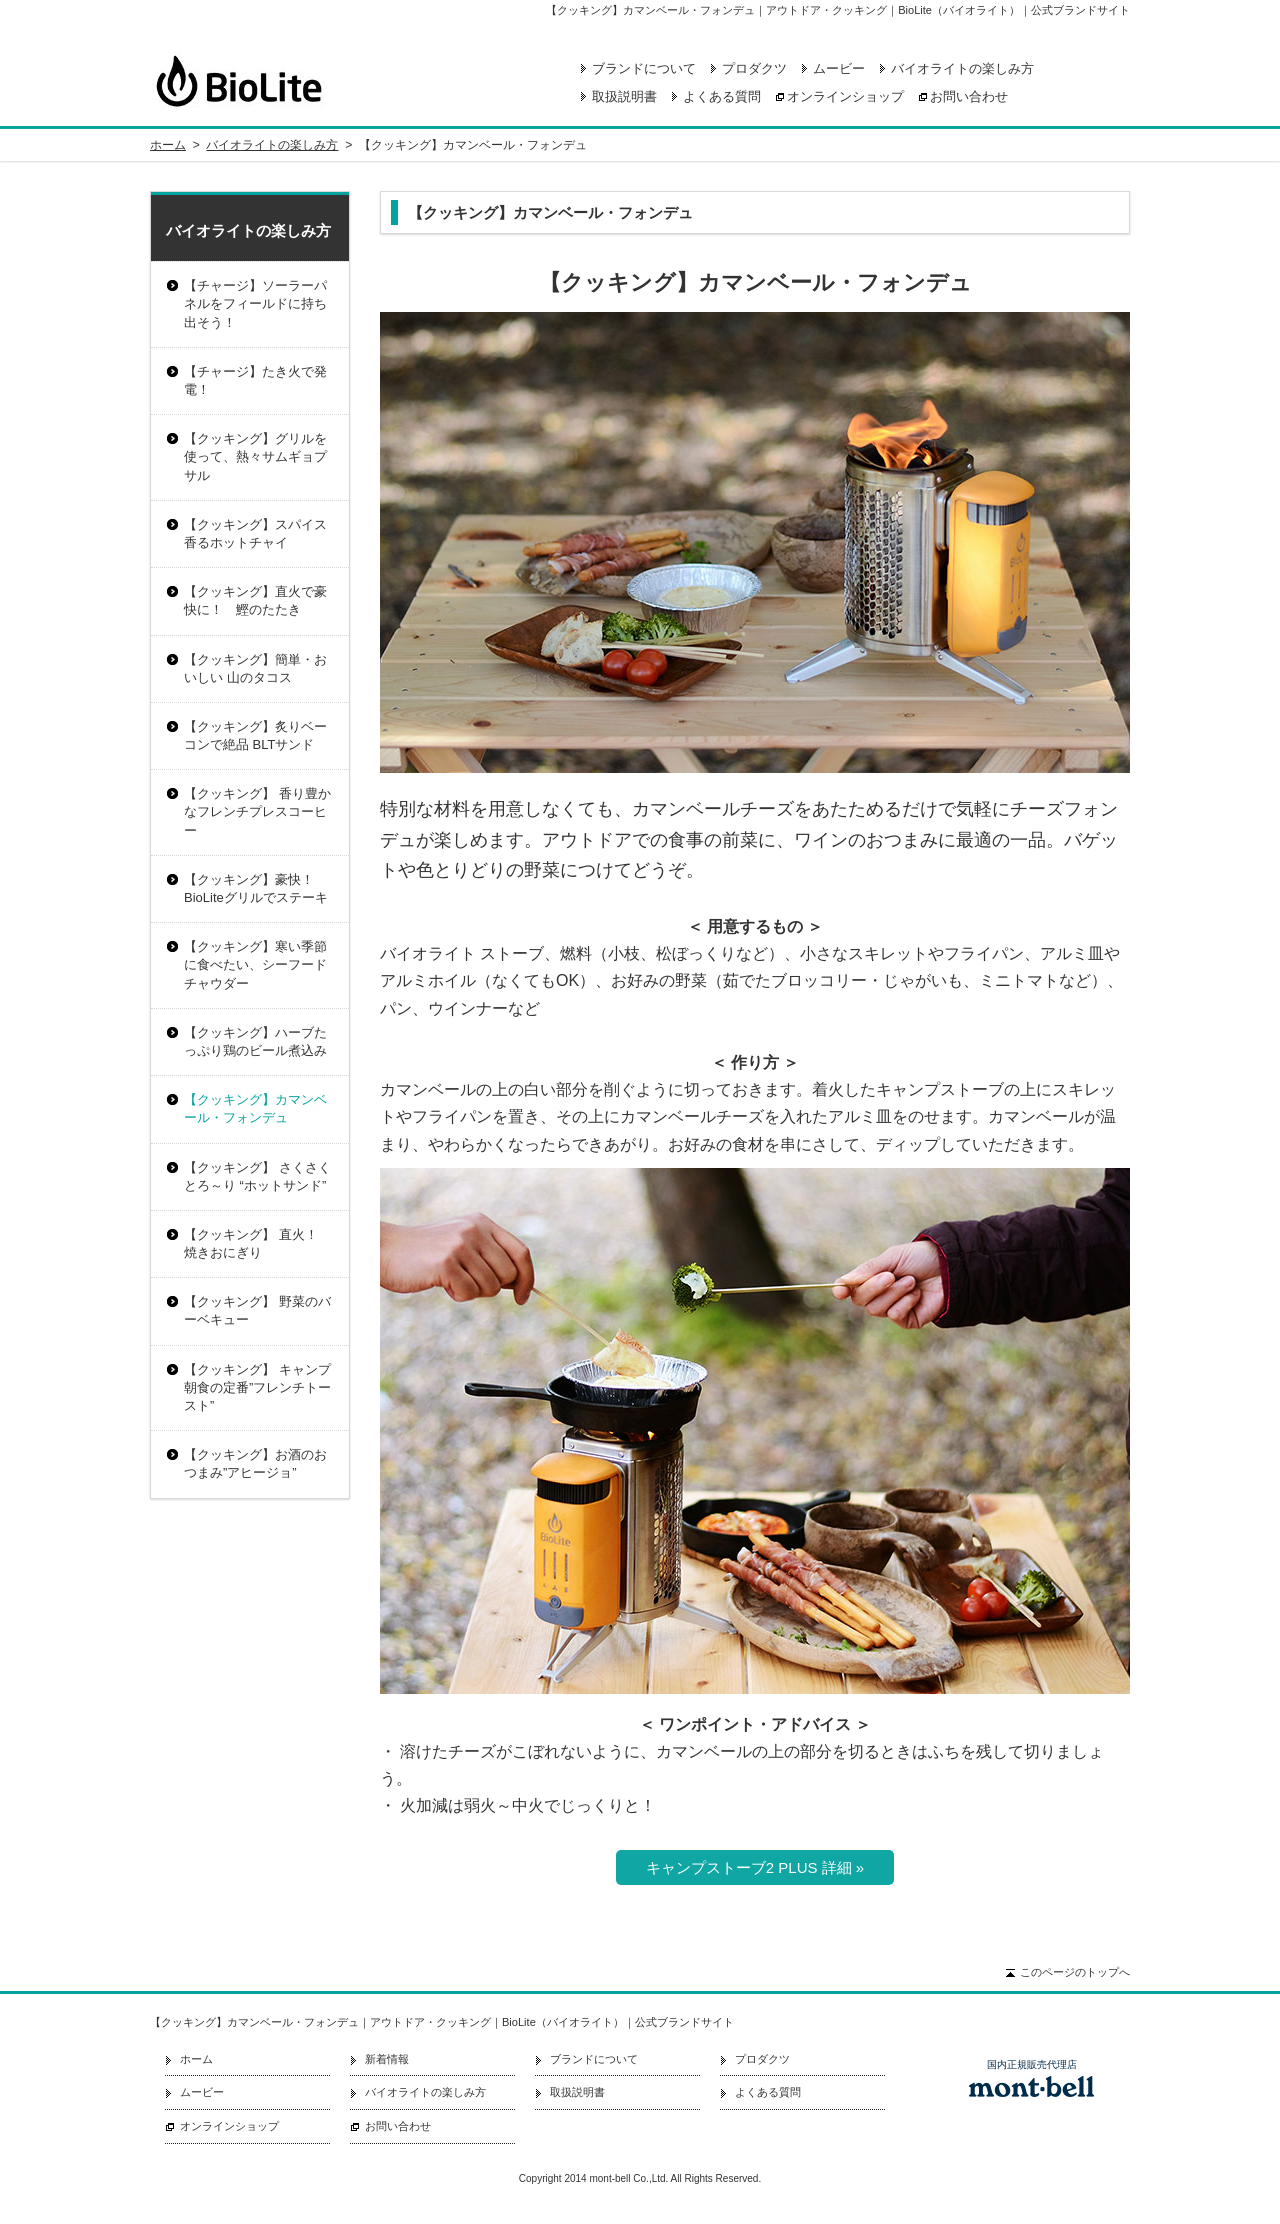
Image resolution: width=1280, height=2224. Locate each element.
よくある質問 (722, 96)
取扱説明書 (624, 96)
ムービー (839, 68)
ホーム (168, 145)
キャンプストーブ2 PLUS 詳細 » (755, 1867)
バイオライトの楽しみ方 (962, 68)
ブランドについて (644, 68)
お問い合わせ (969, 96)
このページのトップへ (1075, 1972)
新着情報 (387, 2059)
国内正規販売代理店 (1032, 2065)
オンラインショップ (845, 96)
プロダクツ (754, 68)
